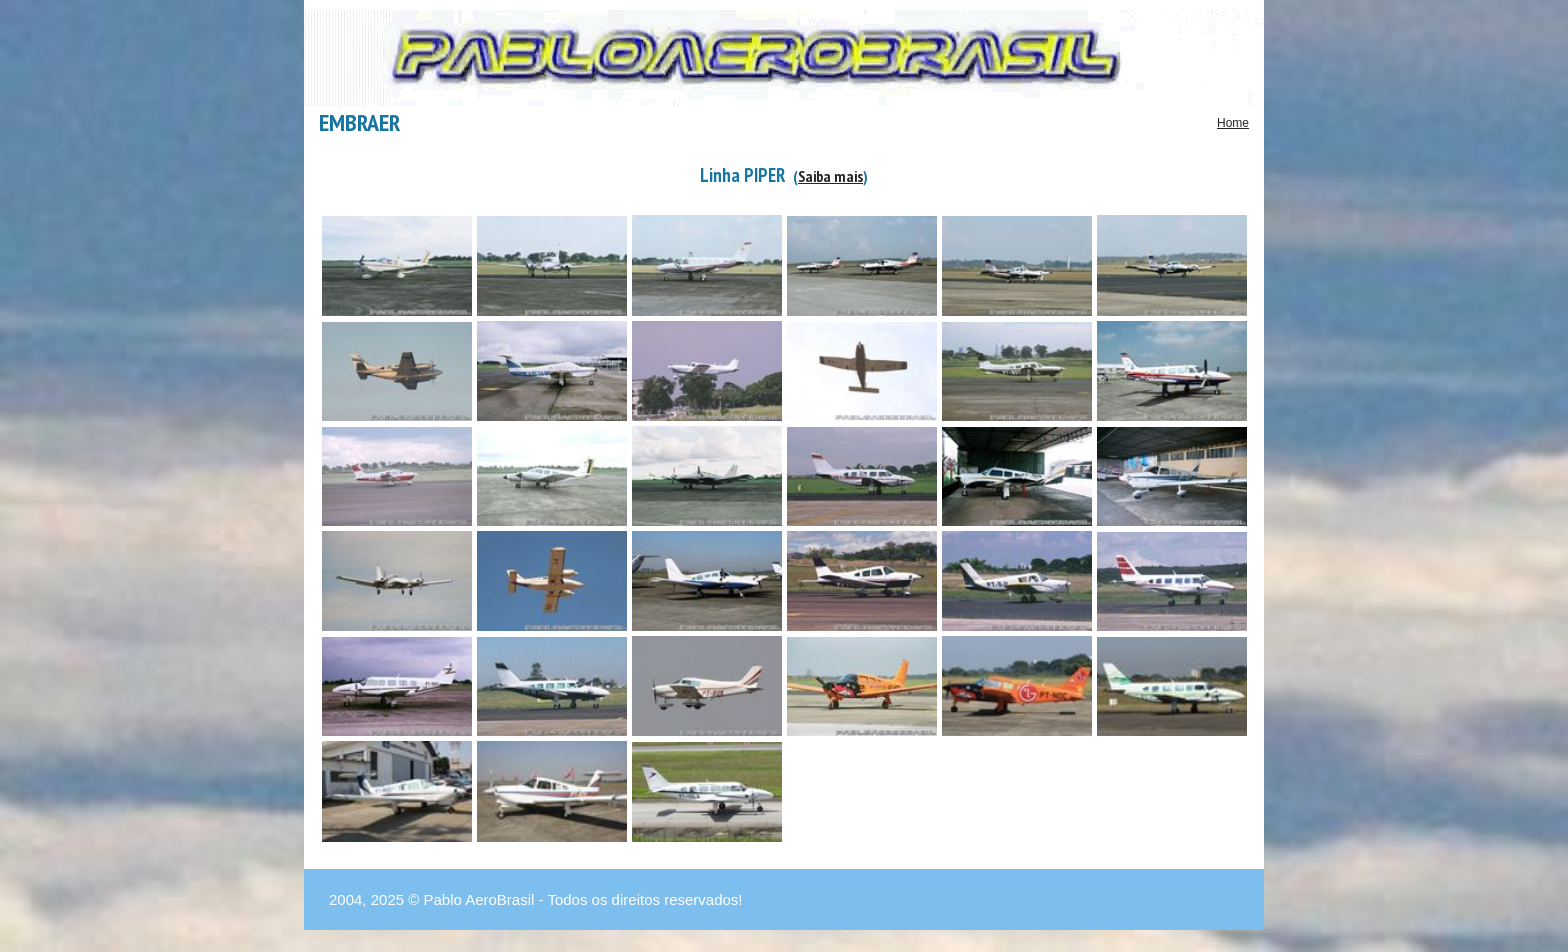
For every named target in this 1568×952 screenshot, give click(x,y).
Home (1233, 123)
